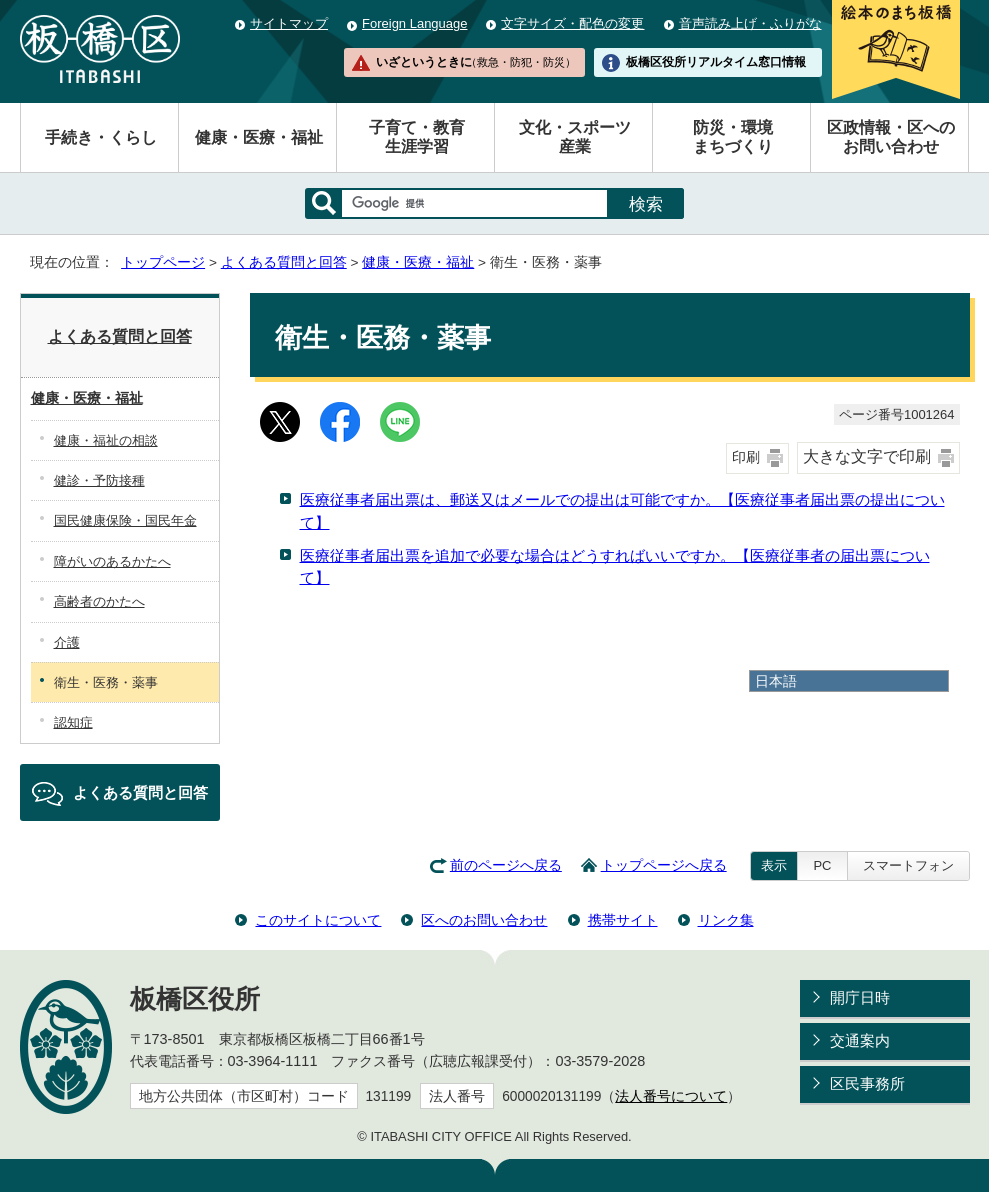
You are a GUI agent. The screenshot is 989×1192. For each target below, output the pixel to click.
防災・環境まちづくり (733, 137)
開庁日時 (860, 997)
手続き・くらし (101, 137)
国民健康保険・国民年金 (125, 520)
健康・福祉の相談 (106, 440)
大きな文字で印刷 (867, 456)
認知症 (73, 722)
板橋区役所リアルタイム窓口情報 (716, 62)
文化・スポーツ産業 (575, 137)
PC (822, 865)
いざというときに (476, 62)
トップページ (163, 262)
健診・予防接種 (99, 480)
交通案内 (860, 1040)
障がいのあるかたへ (112, 561)
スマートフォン (908, 865)
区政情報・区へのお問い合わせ (891, 137)
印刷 (746, 457)
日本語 (776, 681)
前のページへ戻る (506, 865)
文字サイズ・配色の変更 (572, 23)
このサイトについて (318, 920)
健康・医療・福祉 (259, 137)
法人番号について (671, 1096)
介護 (67, 642)
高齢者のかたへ (99, 601)
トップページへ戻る (664, 865)
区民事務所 (867, 1083)
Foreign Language (414, 23)
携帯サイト (623, 920)
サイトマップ (289, 23)
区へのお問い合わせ (484, 920)
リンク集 (726, 920)
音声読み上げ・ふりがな (750, 23)
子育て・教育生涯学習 (417, 137)
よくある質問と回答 (284, 262)
